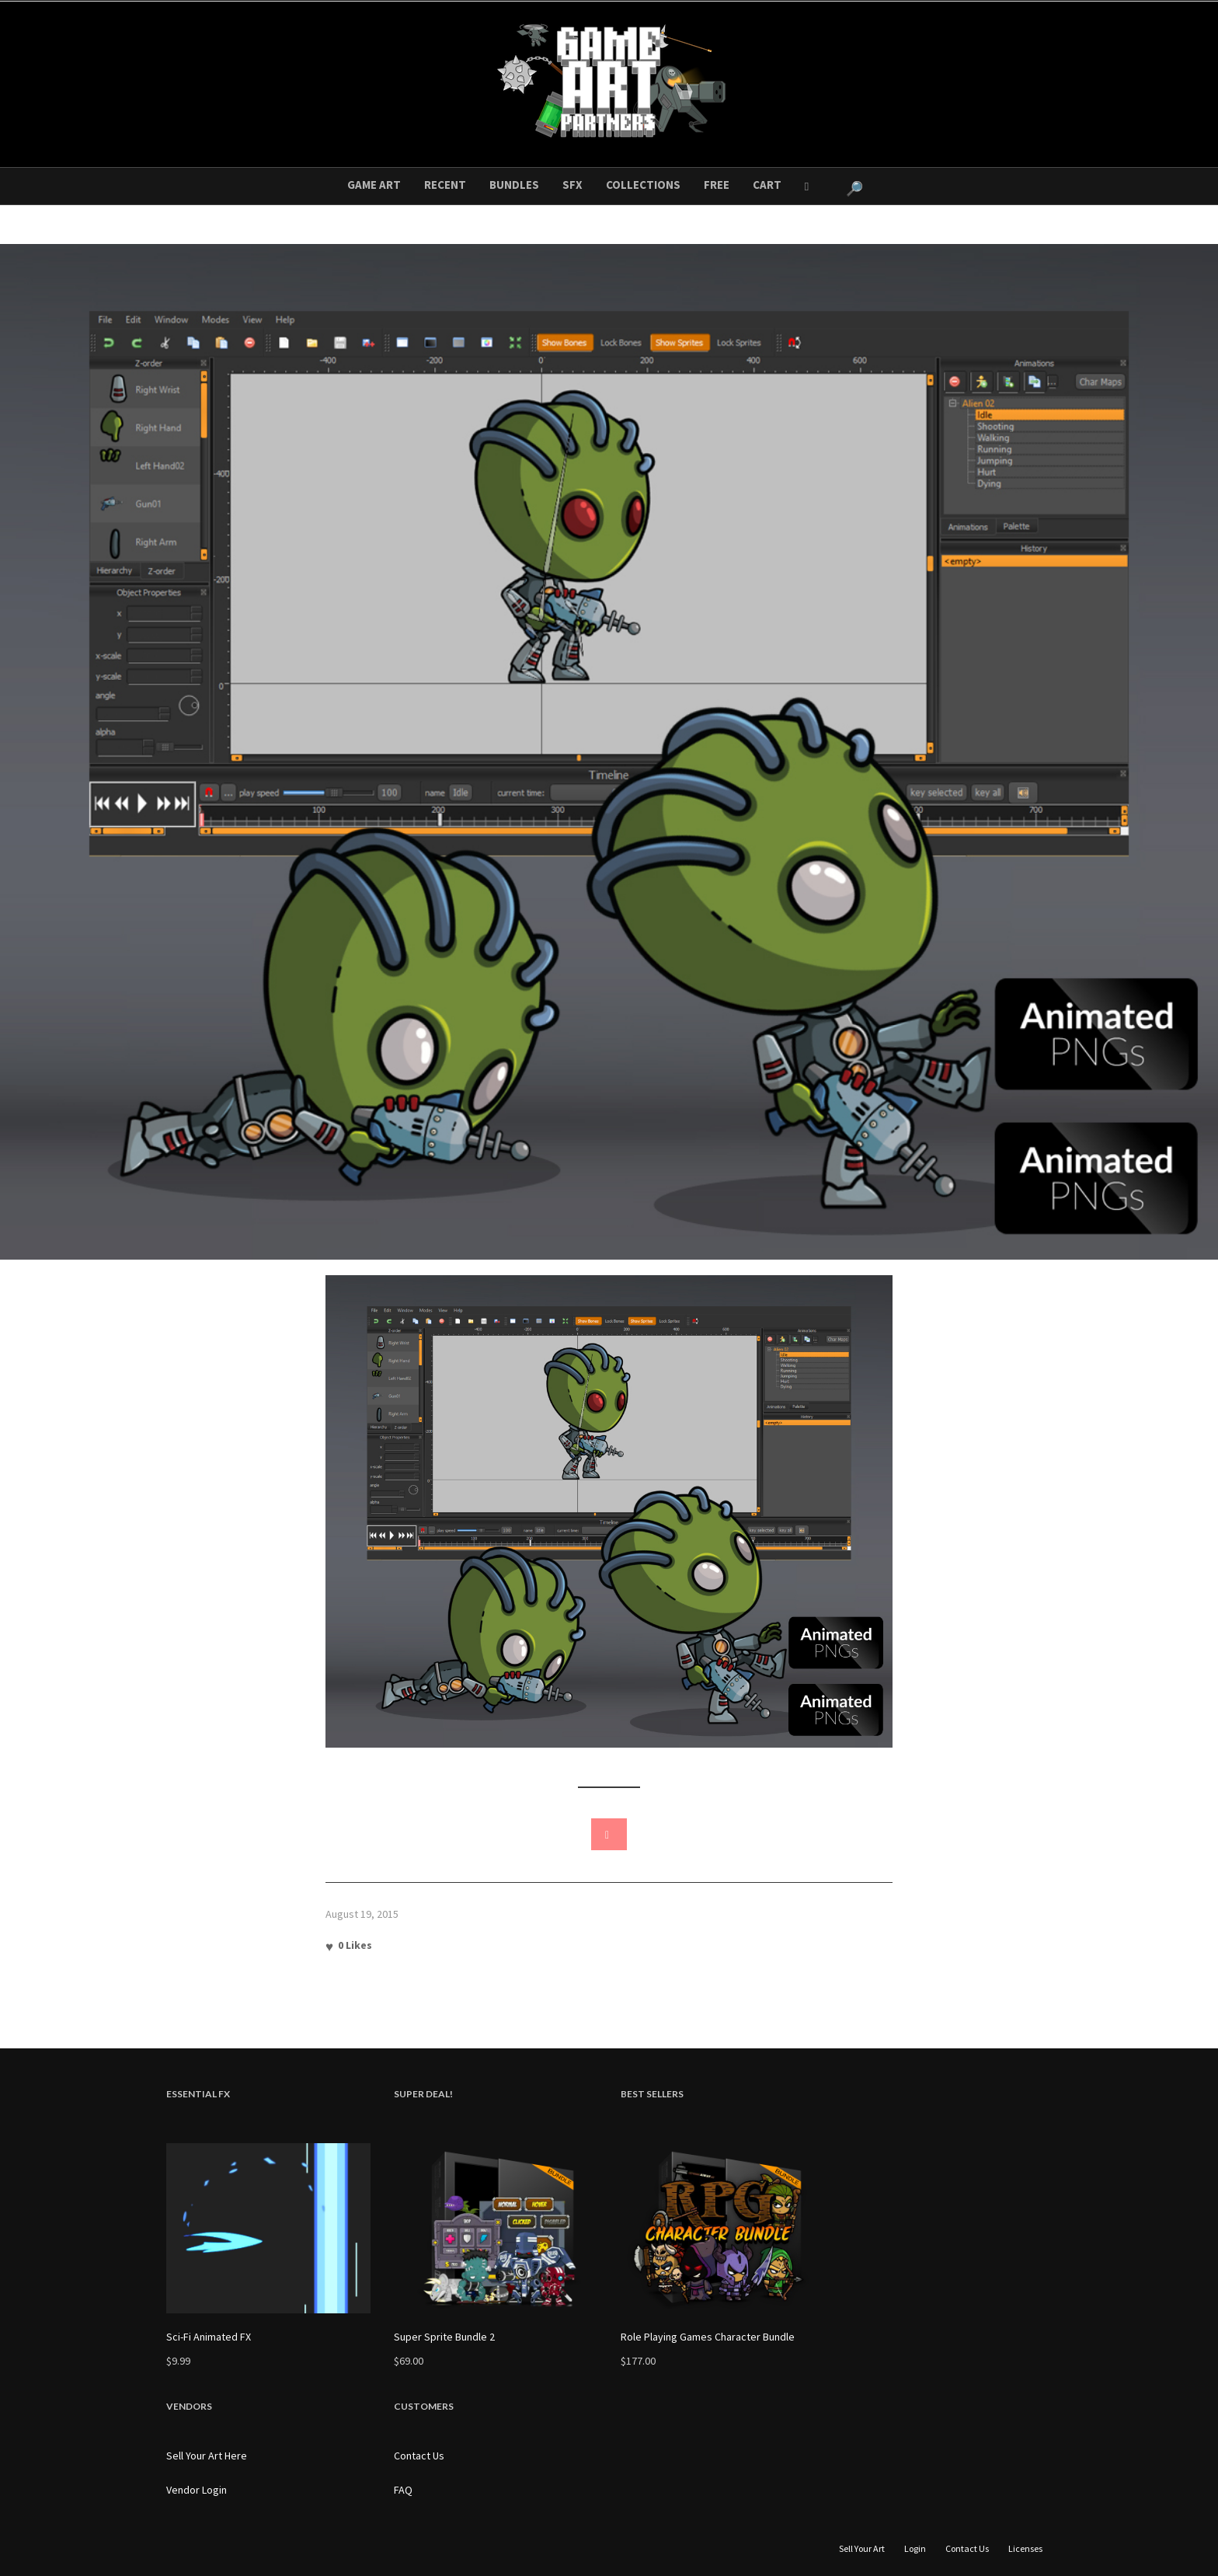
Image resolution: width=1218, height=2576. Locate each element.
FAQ (403, 2490)
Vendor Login (196, 2490)
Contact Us (419, 2456)
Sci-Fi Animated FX (208, 2337)
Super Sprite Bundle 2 (444, 2337)
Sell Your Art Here (206, 2456)
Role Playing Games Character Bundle (708, 2337)
